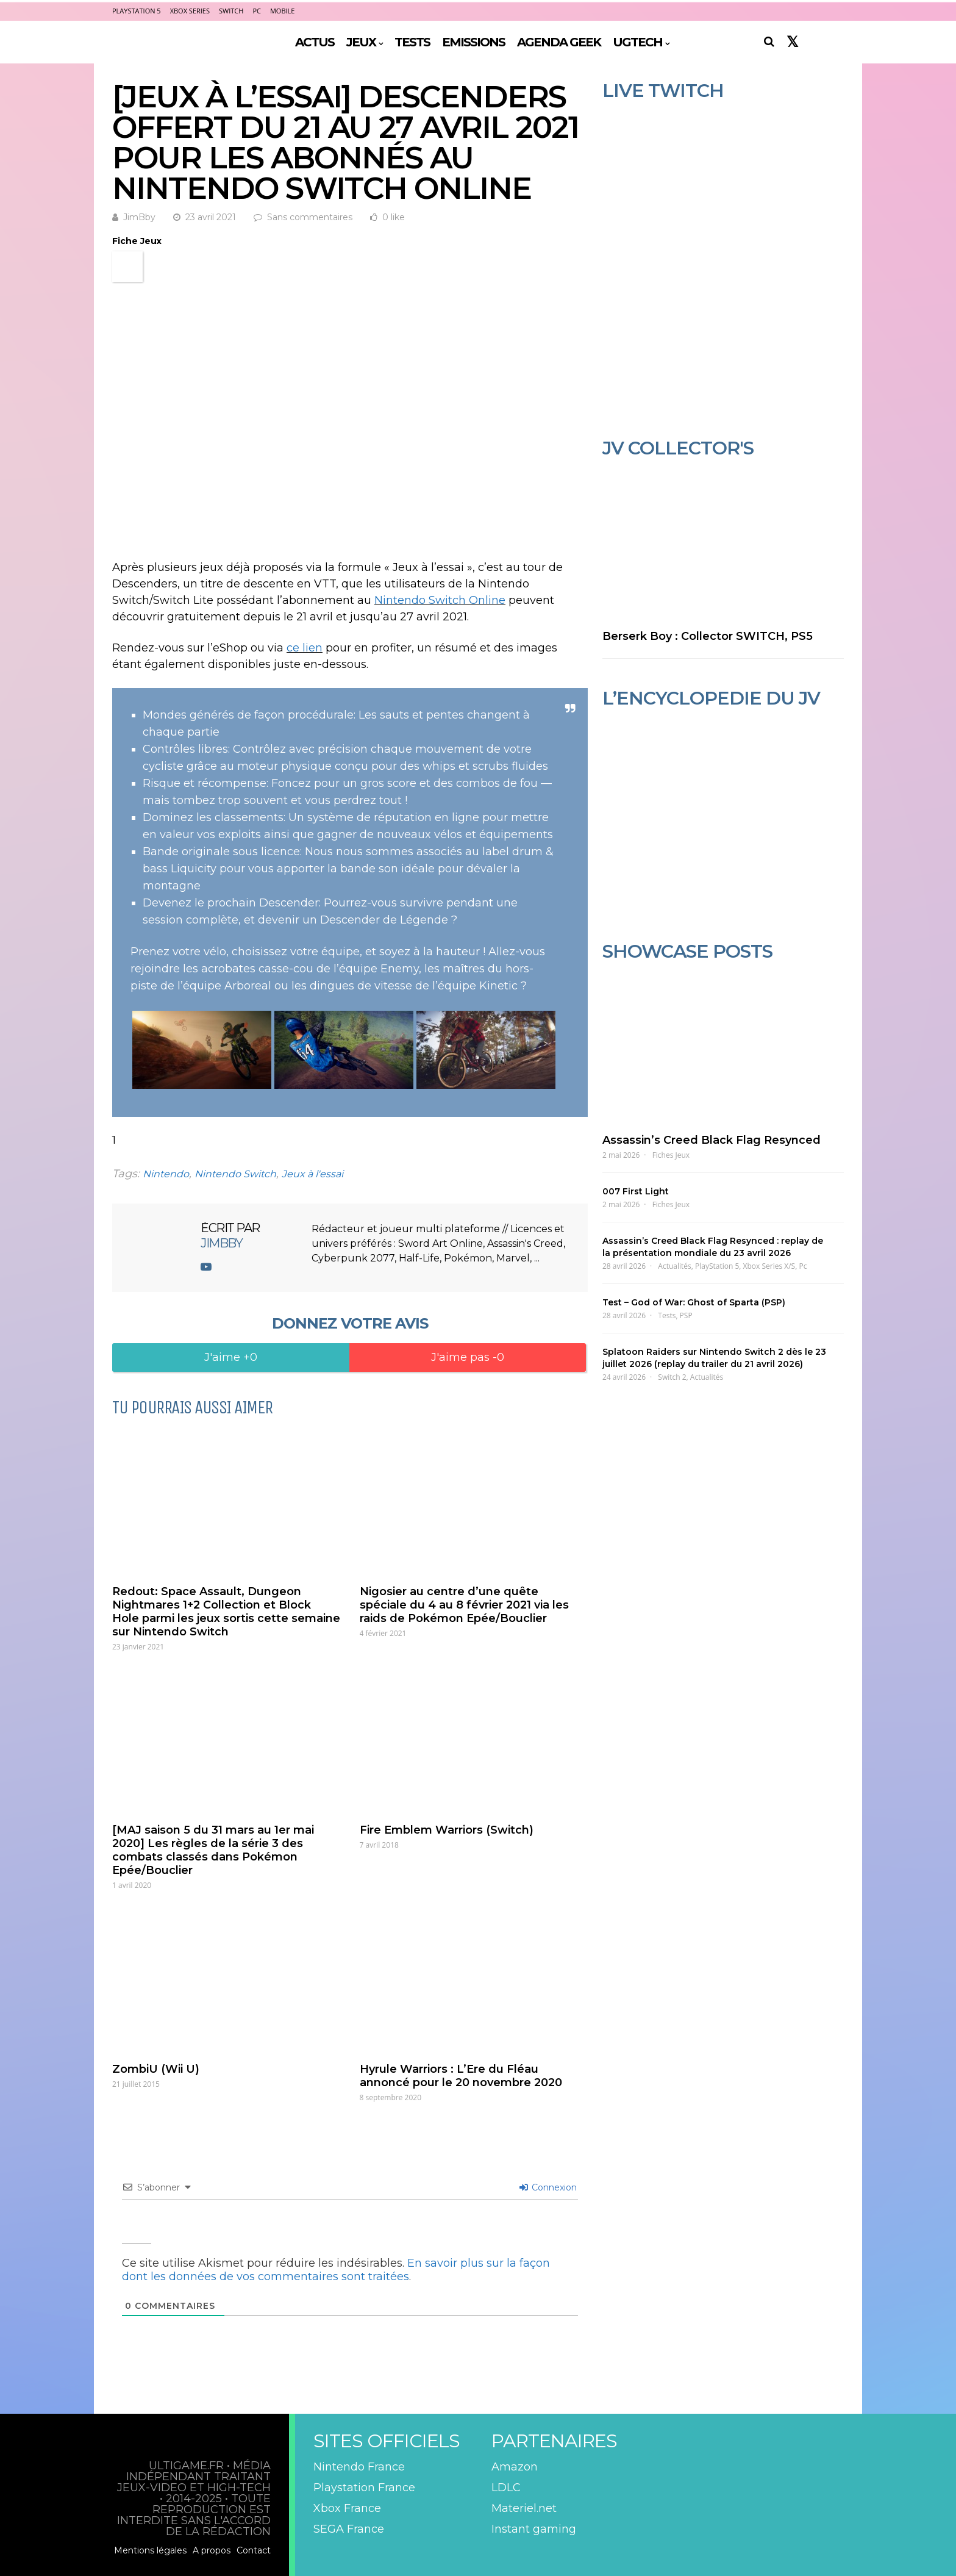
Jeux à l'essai (312, 1174)
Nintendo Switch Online (439, 600)
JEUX (361, 42)
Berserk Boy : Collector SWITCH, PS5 (707, 636)
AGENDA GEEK (559, 42)
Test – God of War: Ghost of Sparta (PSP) (693, 1302)
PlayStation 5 (136, 10)
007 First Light (635, 1191)
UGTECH (637, 42)
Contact (254, 2550)
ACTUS (314, 42)
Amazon (514, 2467)
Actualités (674, 1266)
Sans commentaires (309, 217)
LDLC (506, 2487)
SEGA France (348, 2529)
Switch (231, 10)
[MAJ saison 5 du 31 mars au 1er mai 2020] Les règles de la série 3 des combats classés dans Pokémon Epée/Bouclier (213, 1850)
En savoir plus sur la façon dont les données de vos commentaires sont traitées (336, 2269)
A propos (211, 2550)
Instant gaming (533, 2529)
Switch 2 (672, 1377)
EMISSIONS (473, 42)
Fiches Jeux (671, 1155)
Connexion (548, 2187)
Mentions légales (150, 2550)
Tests (667, 1315)
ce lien (305, 648)
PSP (686, 1315)
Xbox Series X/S (769, 1266)
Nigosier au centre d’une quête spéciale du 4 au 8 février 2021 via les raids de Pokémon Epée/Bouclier (464, 1605)
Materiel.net (524, 2508)
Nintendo (166, 1174)
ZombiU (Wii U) (155, 2069)
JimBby (139, 217)
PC (256, 10)
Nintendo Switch (235, 1174)
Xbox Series (190, 10)
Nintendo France (359, 2467)
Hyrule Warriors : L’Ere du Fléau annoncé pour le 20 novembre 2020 (461, 2075)
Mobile (282, 10)
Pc (803, 1266)
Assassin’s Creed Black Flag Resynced (711, 1140)
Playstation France (364, 2487)
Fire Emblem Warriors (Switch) (446, 1830)
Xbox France (347, 2508)
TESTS (412, 42)
